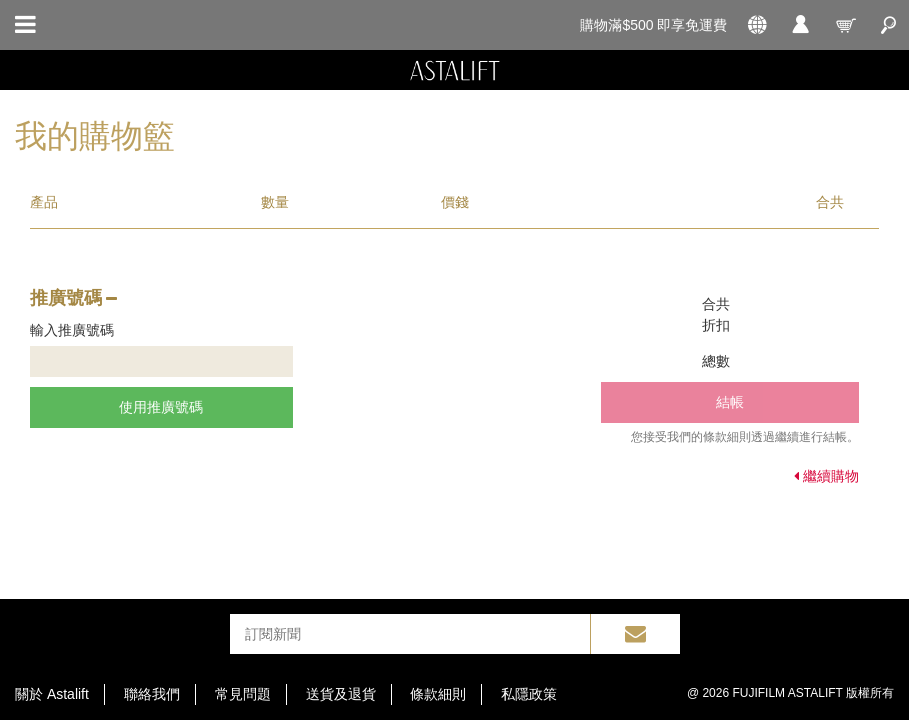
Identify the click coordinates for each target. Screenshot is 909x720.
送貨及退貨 (341, 694)
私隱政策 (529, 694)
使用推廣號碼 (161, 407)
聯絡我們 (152, 694)
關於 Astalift (52, 694)
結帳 (730, 402)
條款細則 (438, 694)
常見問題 (243, 694)
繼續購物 (826, 476)
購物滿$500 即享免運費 (653, 25)
